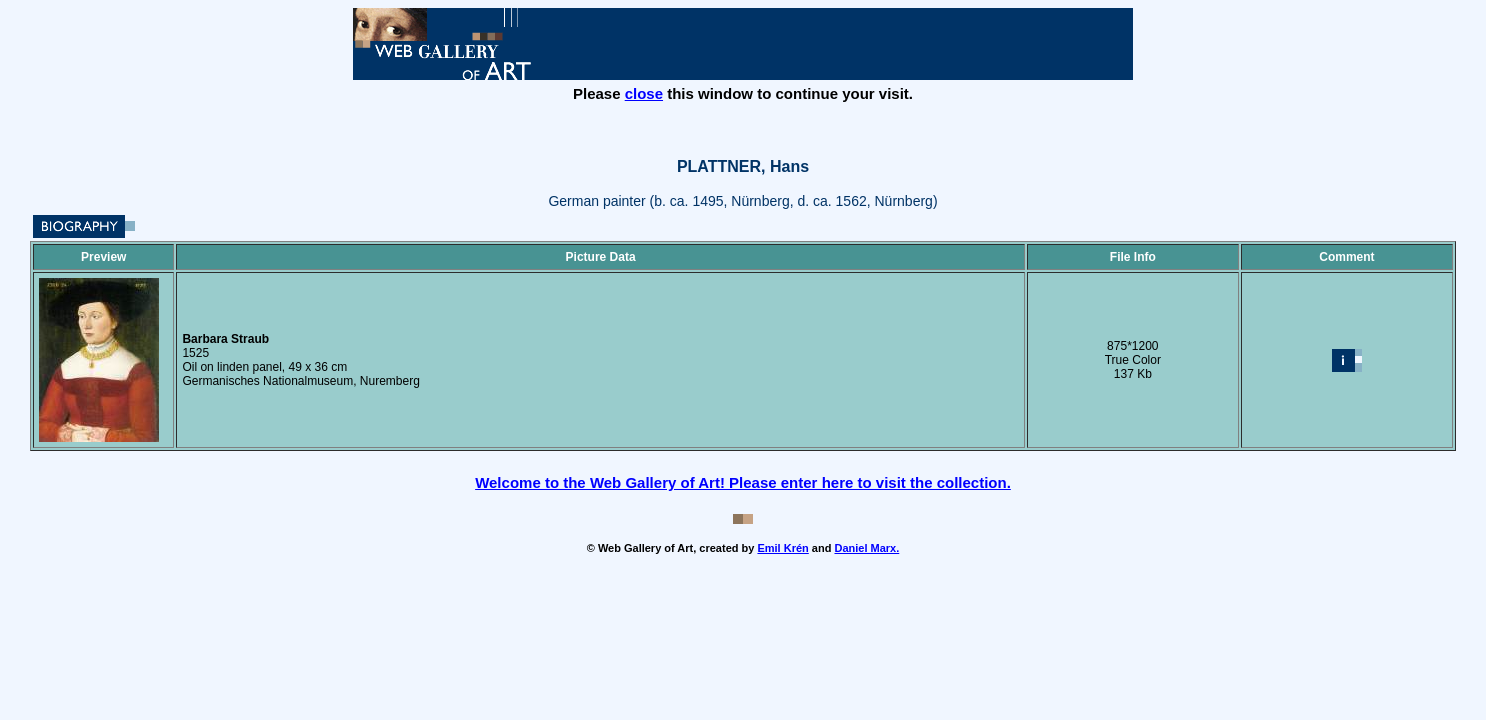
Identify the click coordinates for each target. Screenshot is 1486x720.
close (644, 93)
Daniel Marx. (866, 548)
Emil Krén (782, 548)
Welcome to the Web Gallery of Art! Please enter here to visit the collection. (743, 482)
